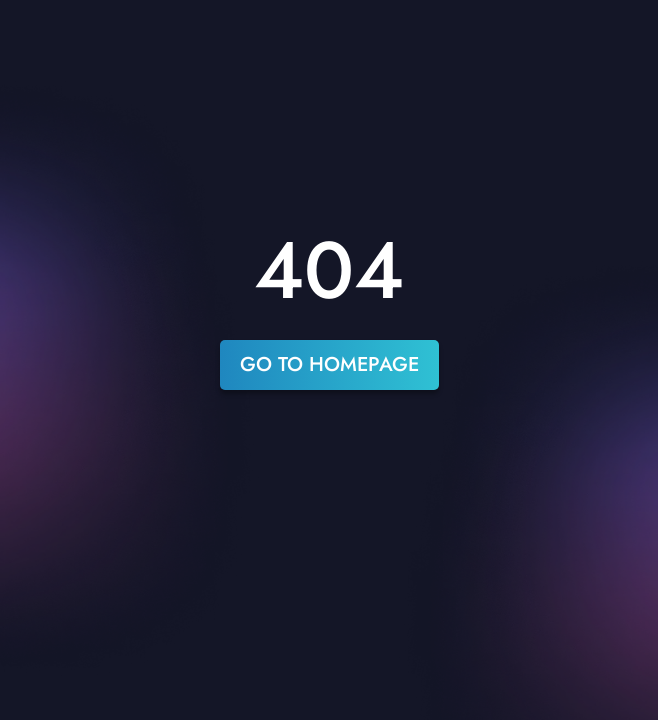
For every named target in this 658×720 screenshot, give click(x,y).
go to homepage (329, 364)
